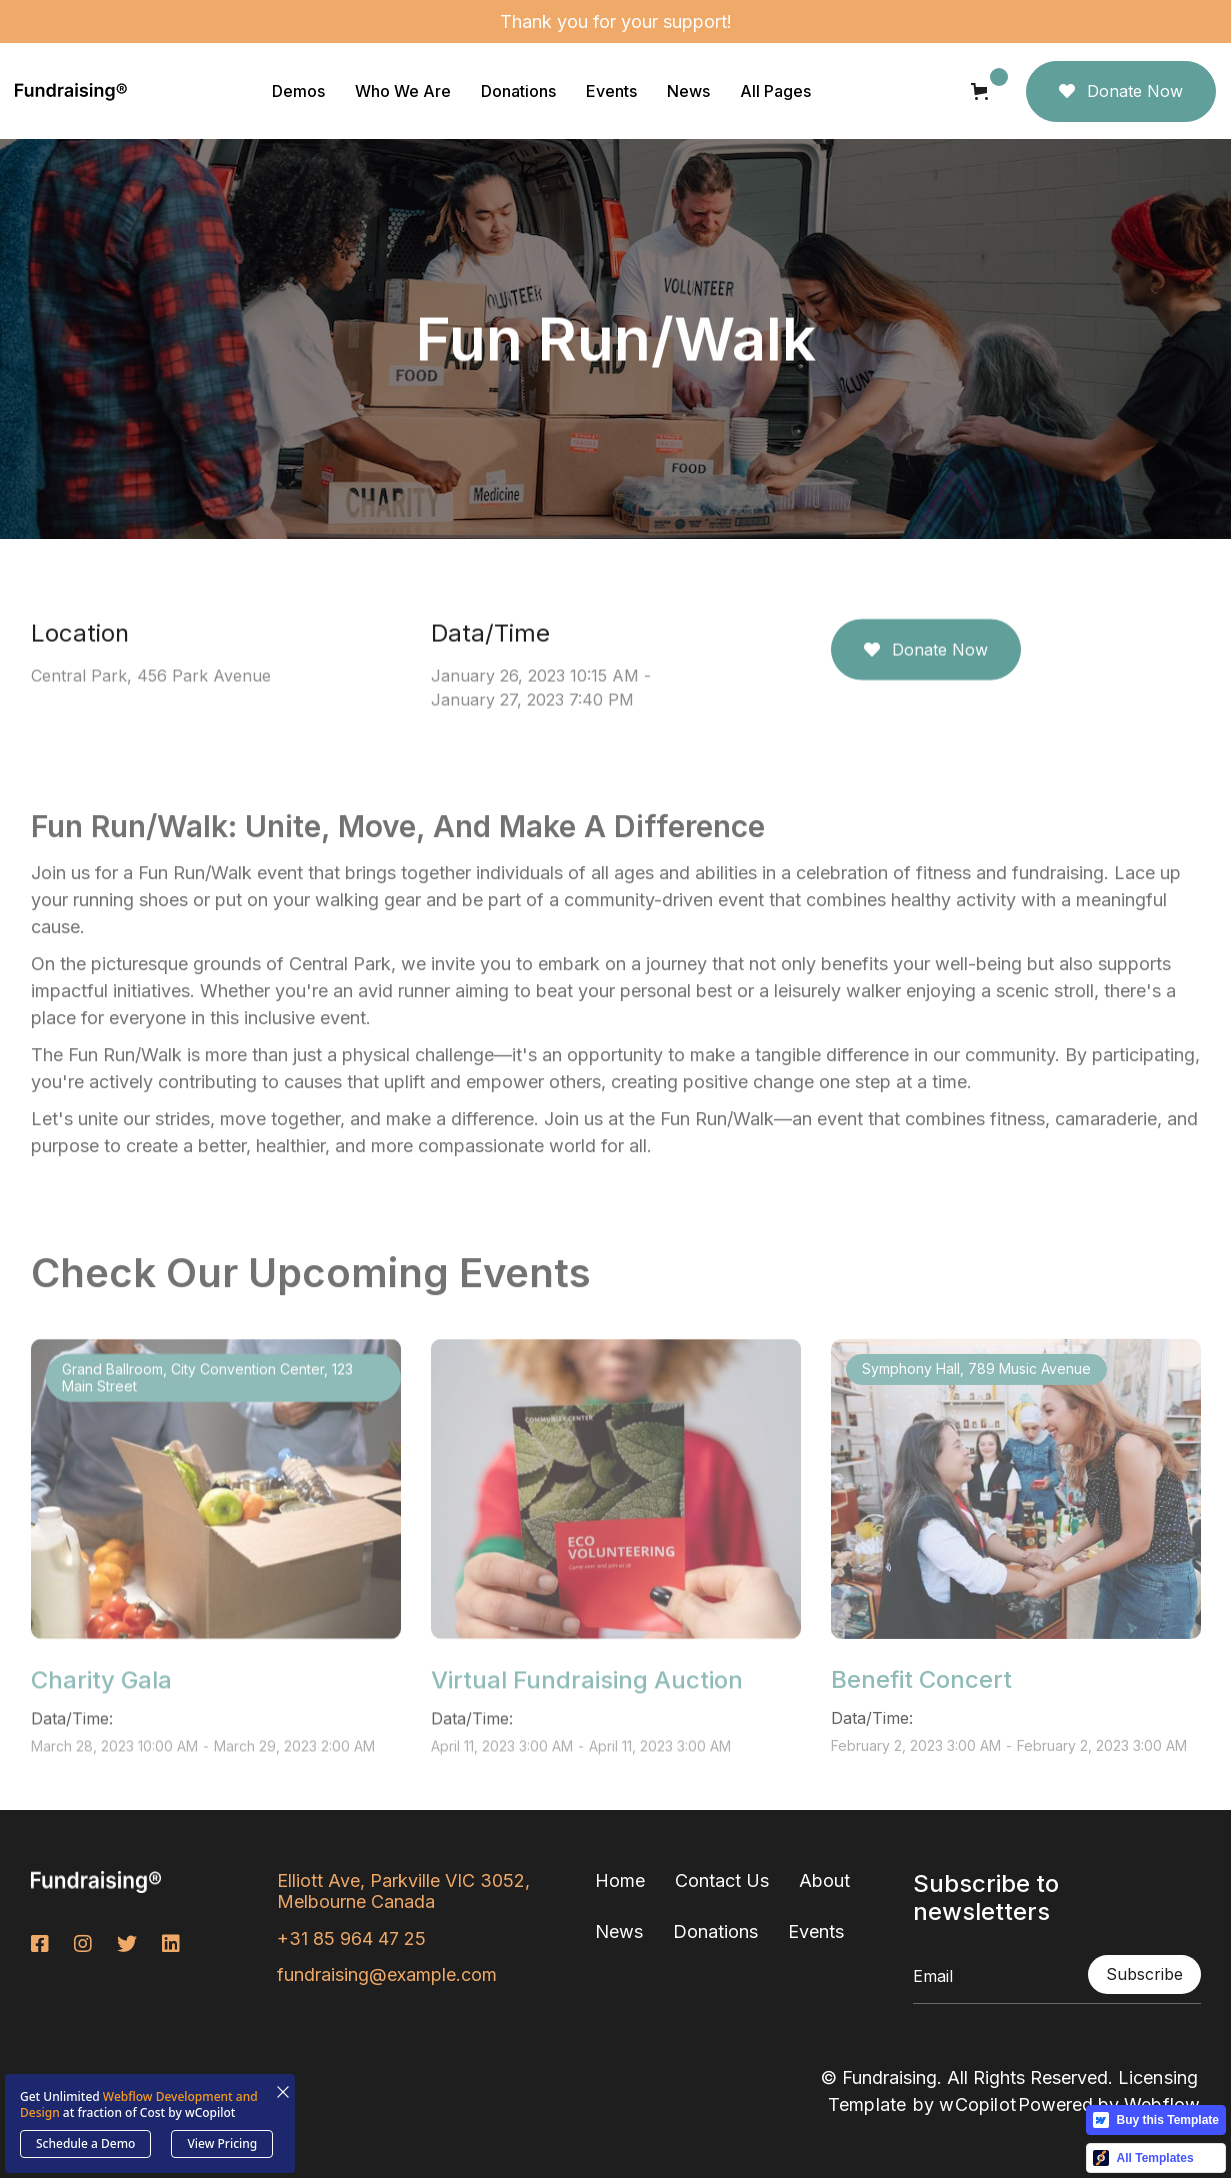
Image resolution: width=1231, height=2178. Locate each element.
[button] (298, 91)
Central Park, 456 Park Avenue (151, 676)
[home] (71, 91)
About (824, 1880)
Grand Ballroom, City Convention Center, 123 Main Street (207, 1429)
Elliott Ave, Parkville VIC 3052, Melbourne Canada (403, 1891)
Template (867, 2104)
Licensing (1158, 2077)
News (619, 1931)
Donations (715, 1931)
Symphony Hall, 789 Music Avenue (976, 1420)
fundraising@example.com (387, 1974)
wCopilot (977, 2104)
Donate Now (1121, 91)
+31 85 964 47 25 (351, 1938)
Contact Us (722, 1880)
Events (816, 1931)
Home (620, 1880)
